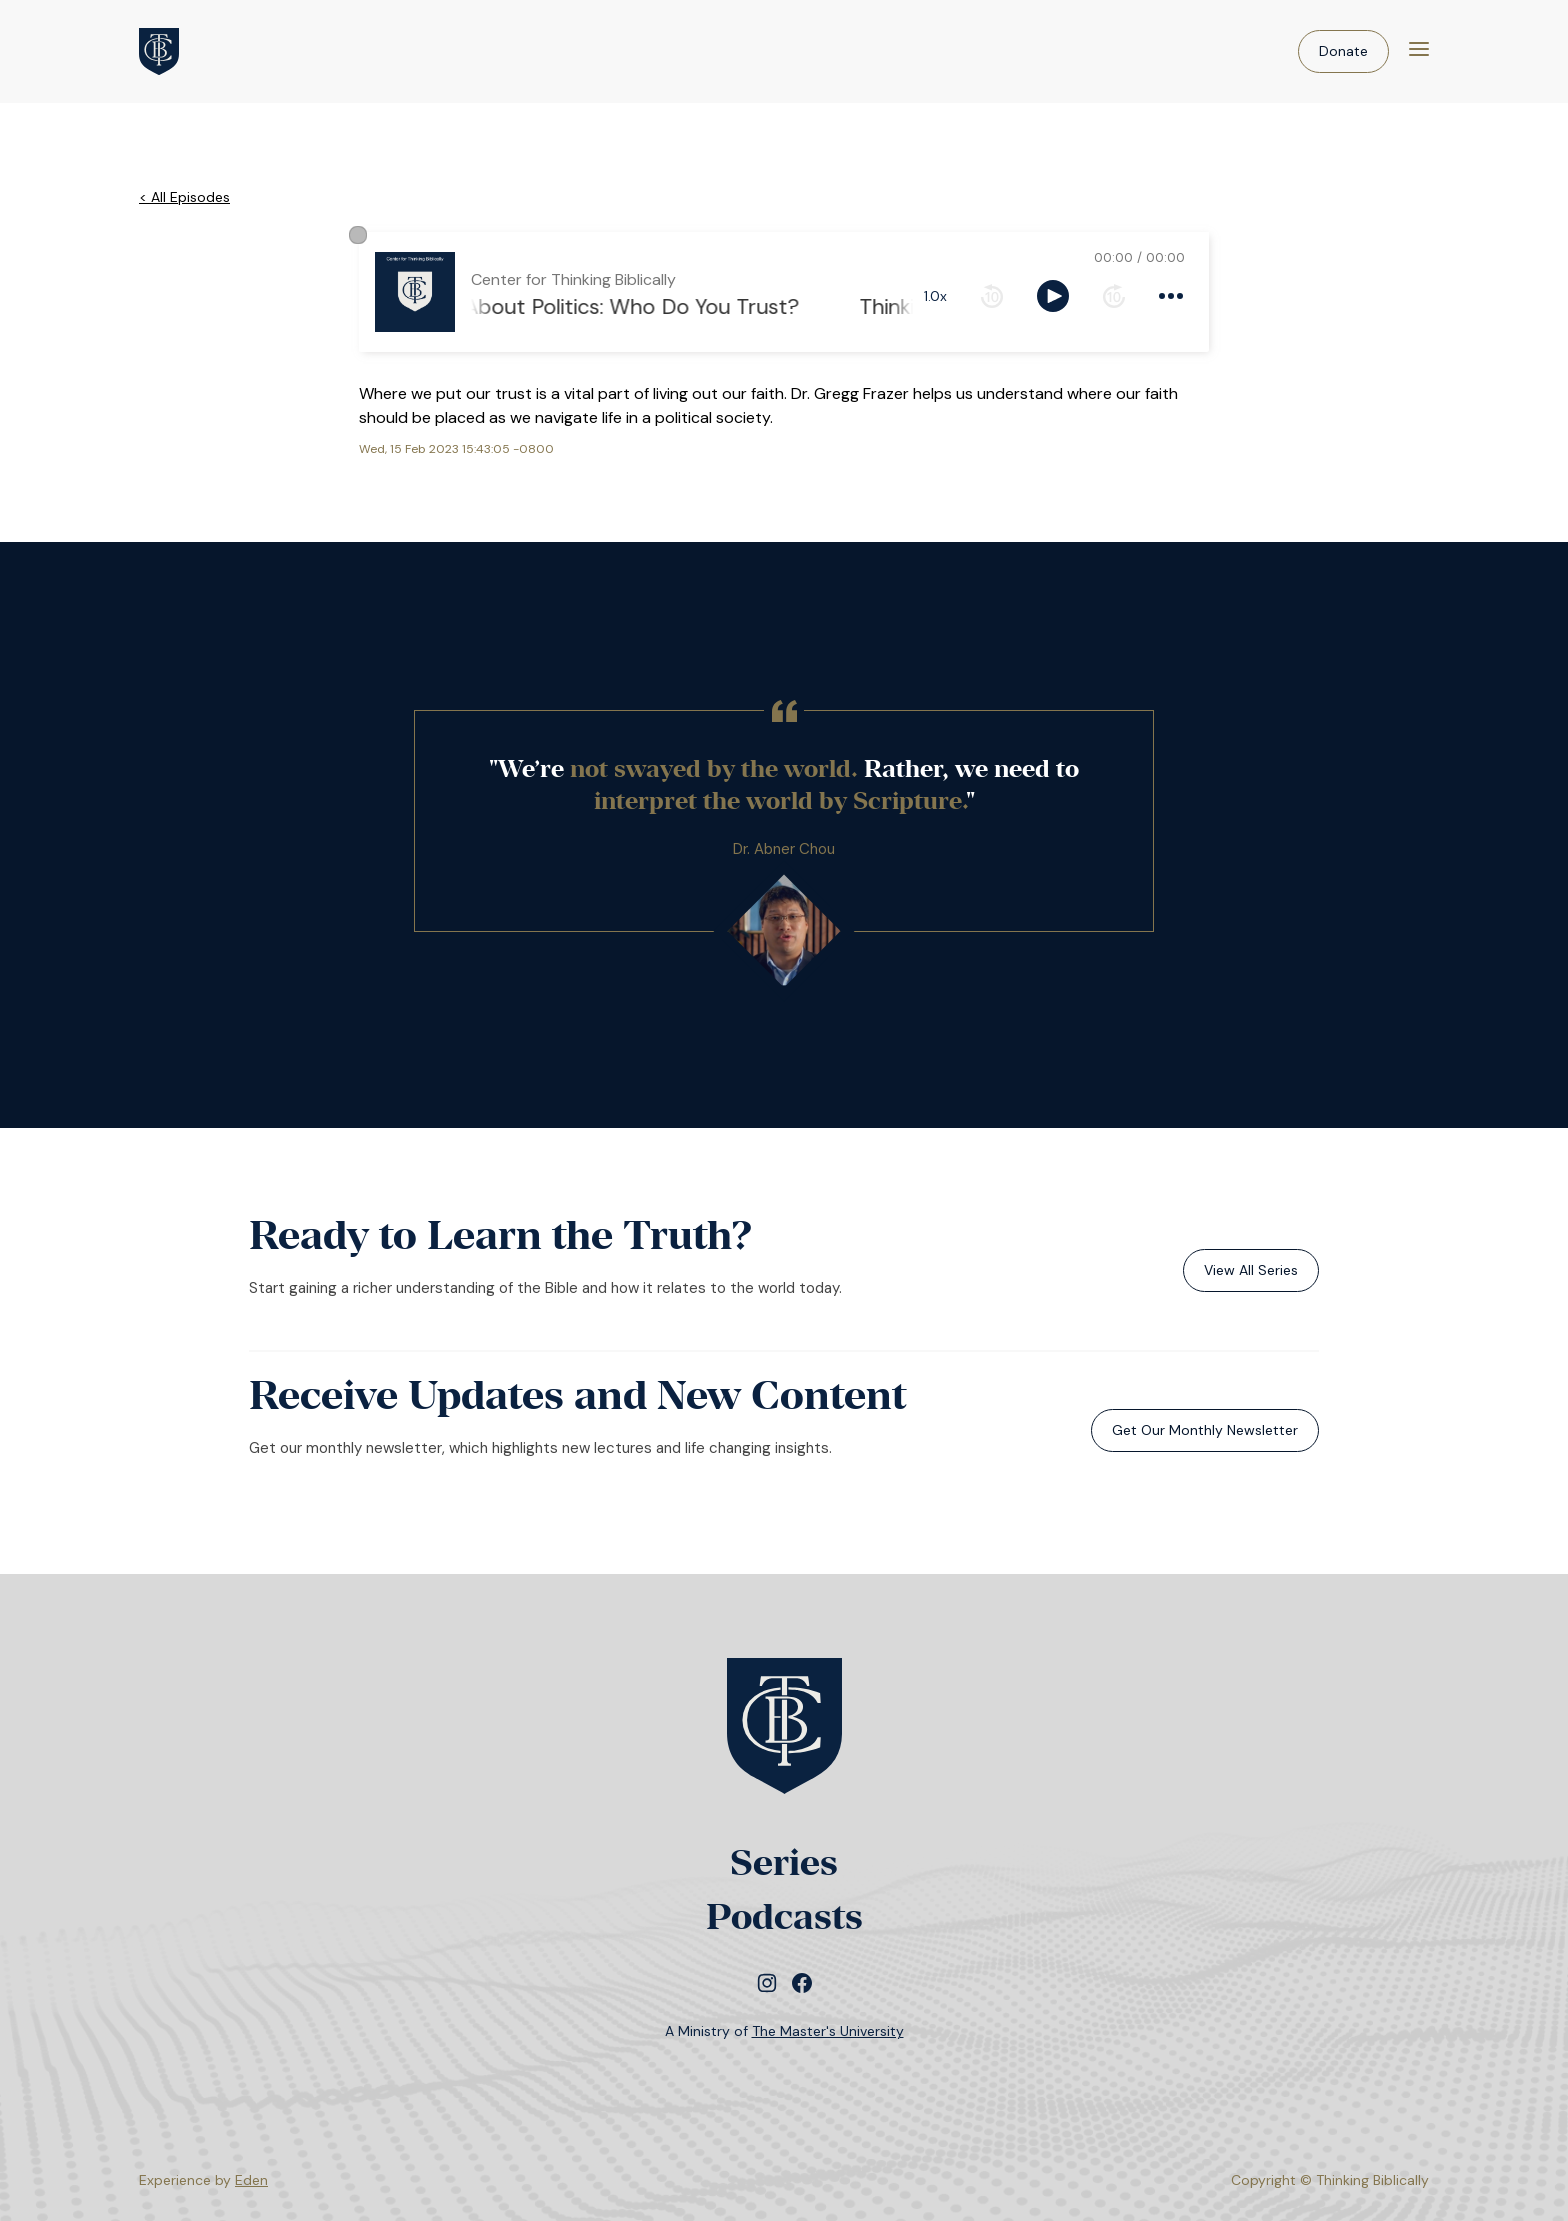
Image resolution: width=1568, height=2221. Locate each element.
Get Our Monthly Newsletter (1205, 1430)
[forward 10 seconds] (1114, 296)
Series (784, 1862)
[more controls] (1171, 296)
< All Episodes (184, 197)
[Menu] (1419, 51)
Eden (251, 2180)
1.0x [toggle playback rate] (935, 296)
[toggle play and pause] (1053, 296)
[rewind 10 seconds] (992, 296)
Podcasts (784, 1916)
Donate (1343, 51)
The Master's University (828, 2031)
